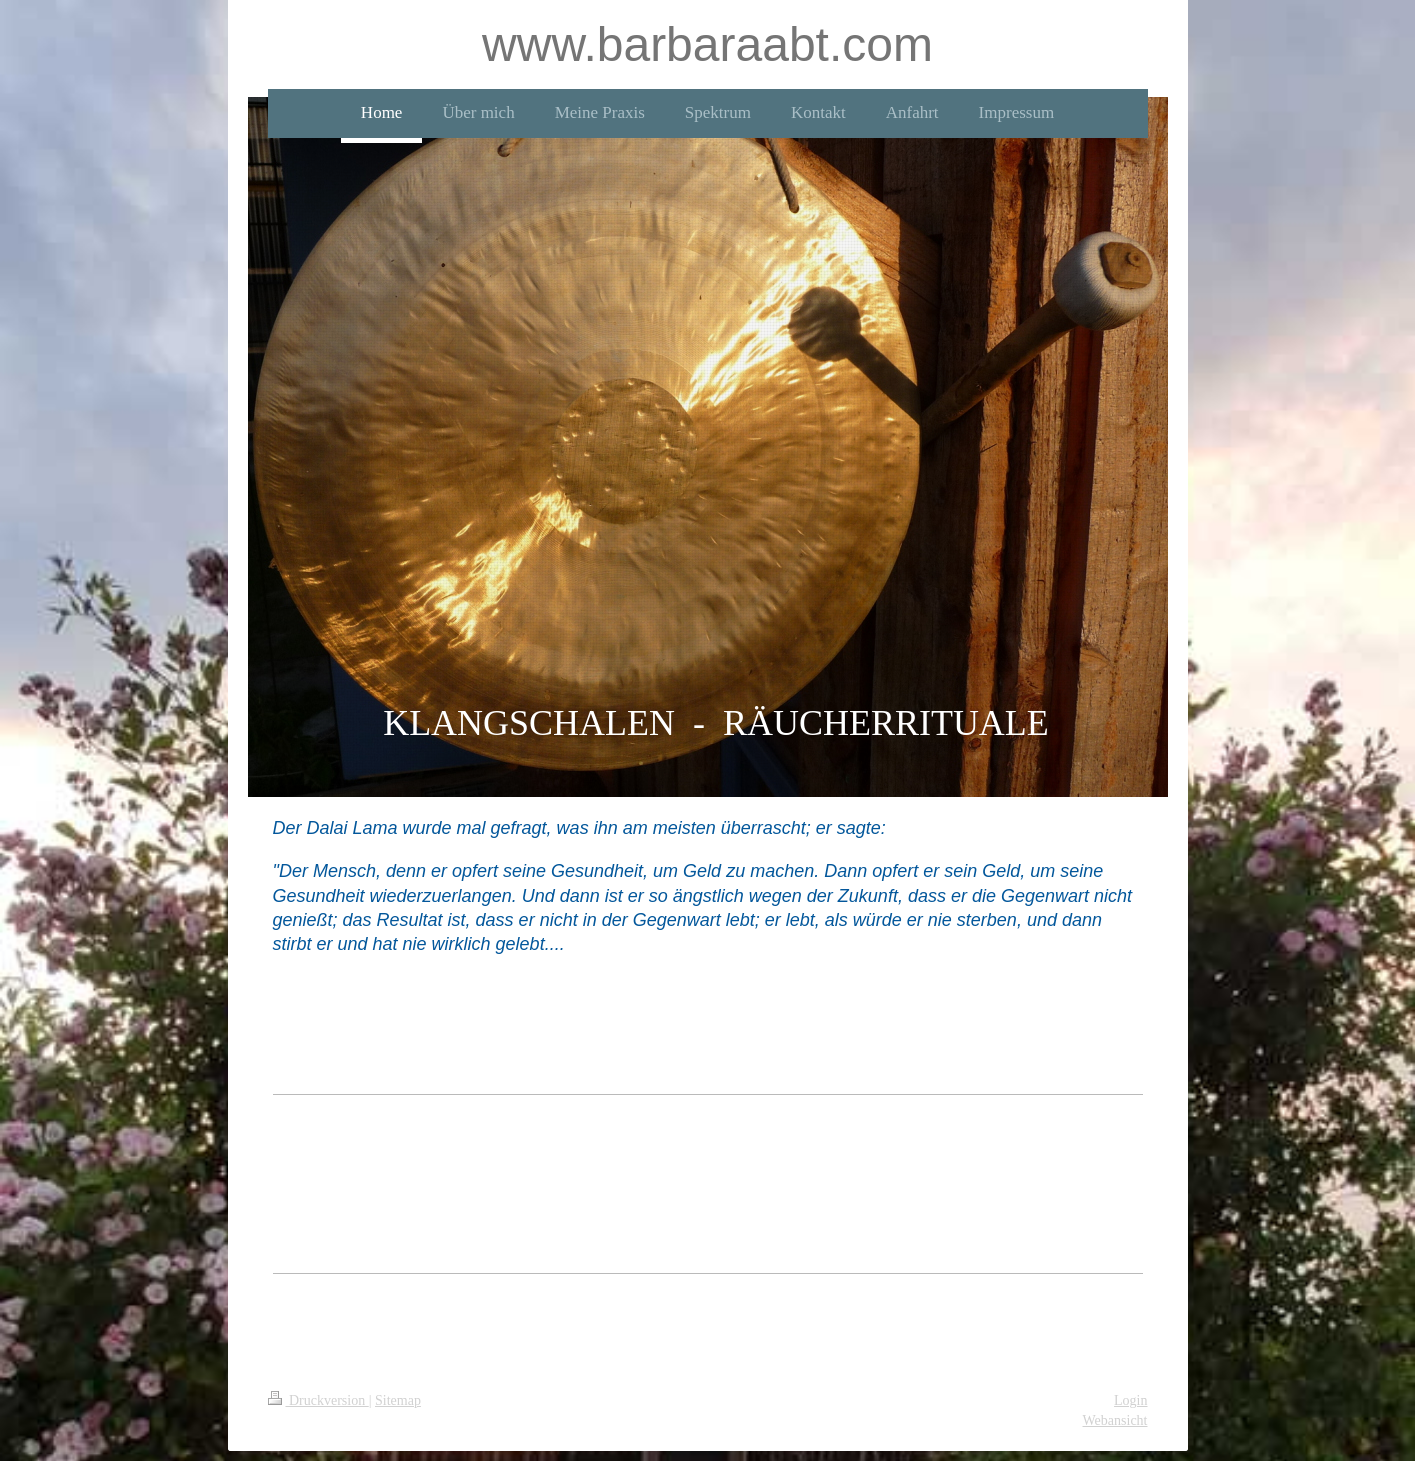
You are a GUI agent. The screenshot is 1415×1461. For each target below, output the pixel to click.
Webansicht (1115, 1420)
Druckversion (318, 1400)
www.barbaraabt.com (707, 44)
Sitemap (398, 1400)
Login (1130, 1400)
